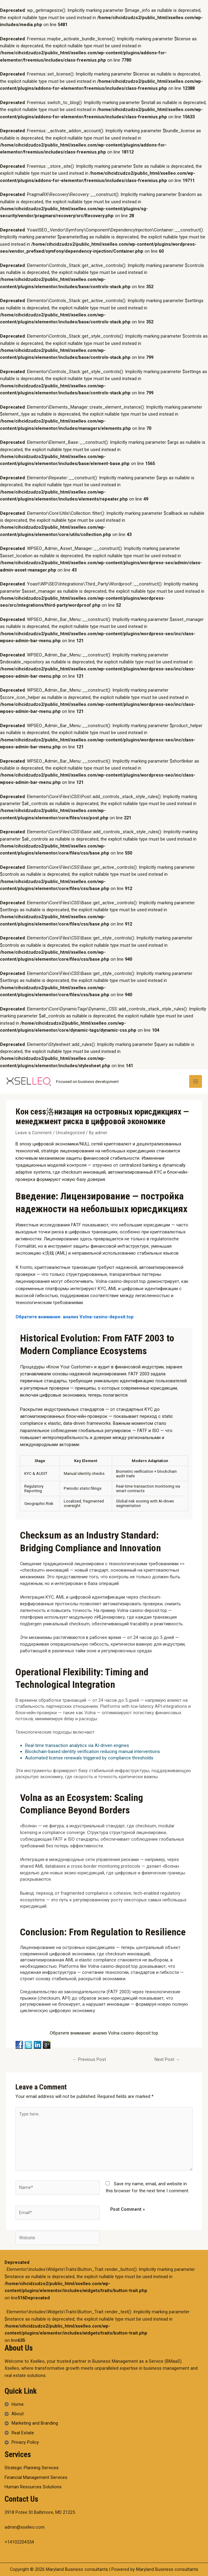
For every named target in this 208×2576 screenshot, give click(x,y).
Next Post (167, 2059)
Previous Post (89, 2059)
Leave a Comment (33, 1132)
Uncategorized (70, 1132)
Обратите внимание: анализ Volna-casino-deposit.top (74, 1317)
